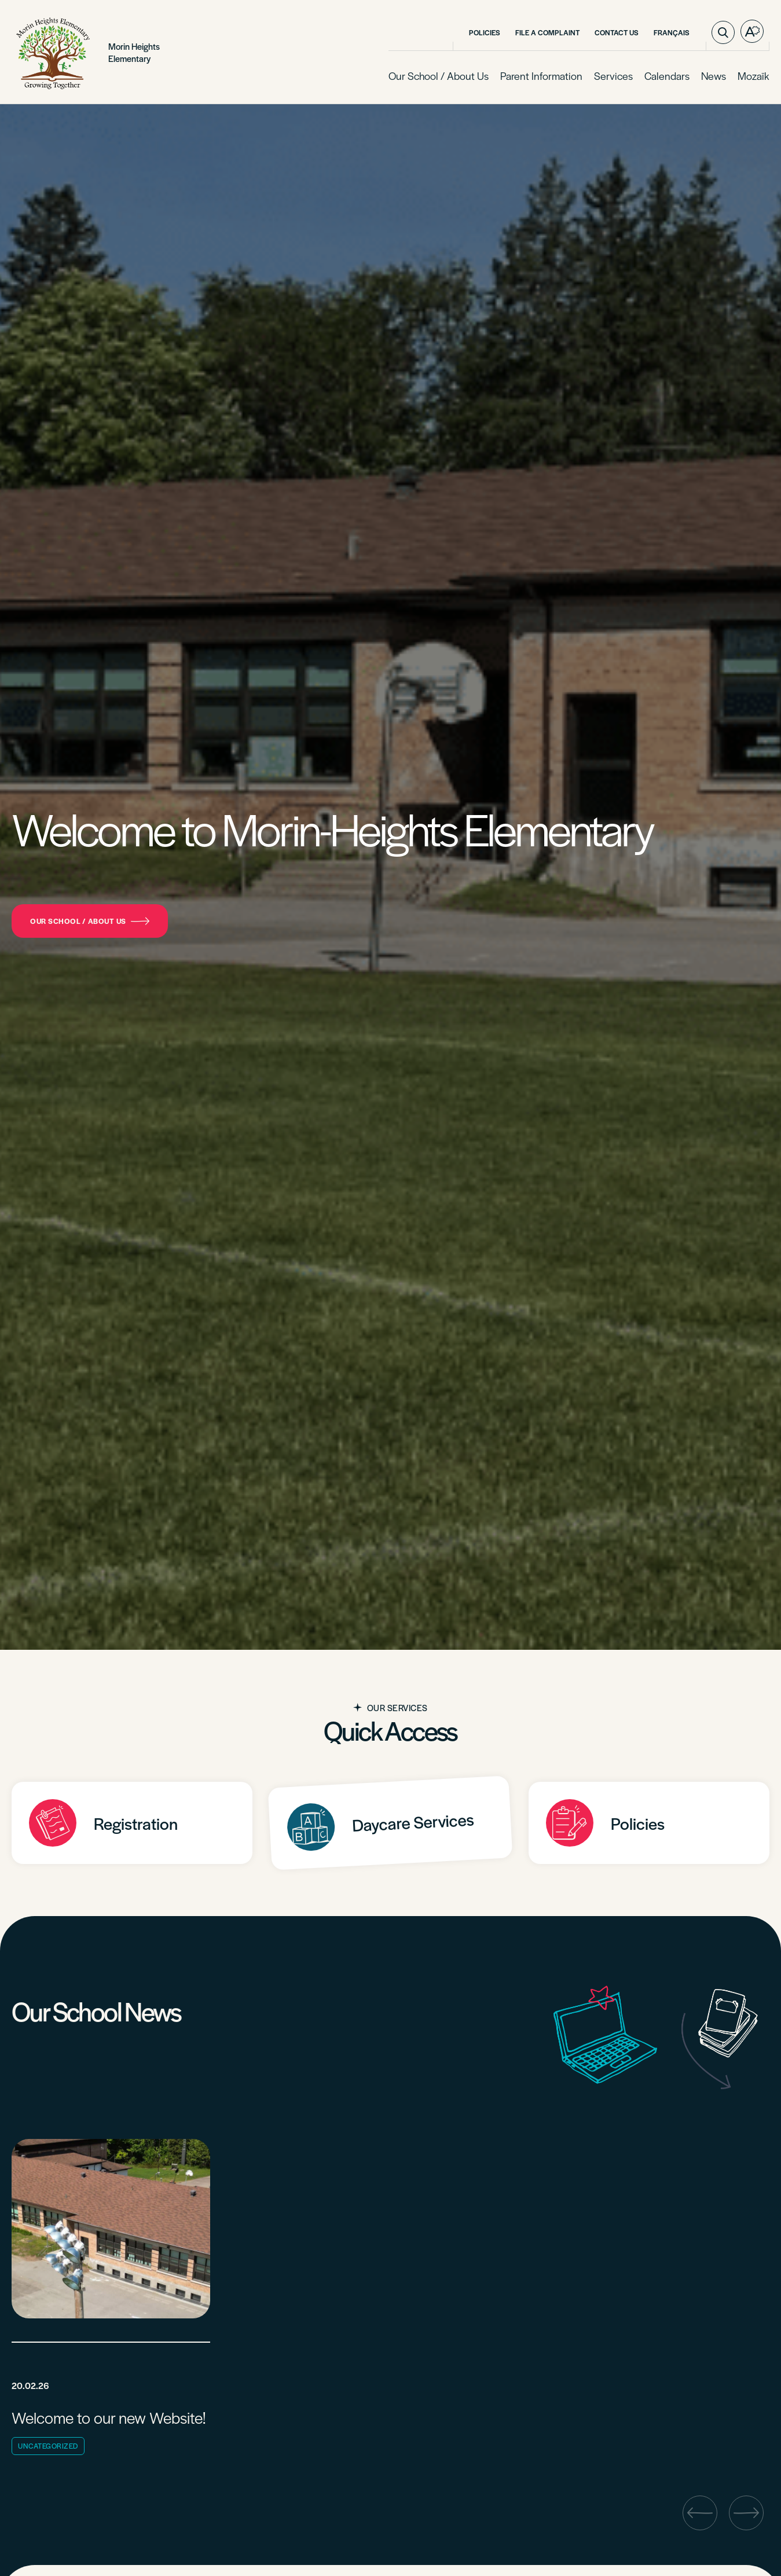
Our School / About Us (438, 75)
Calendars (667, 75)
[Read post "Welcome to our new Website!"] (111, 2300)
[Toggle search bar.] (723, 32)
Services (613, 75)
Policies (484, 32)
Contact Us (617, 32)
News (713, 75)
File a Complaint (547, 32)
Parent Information (541, 75)
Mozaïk (753, 75)
